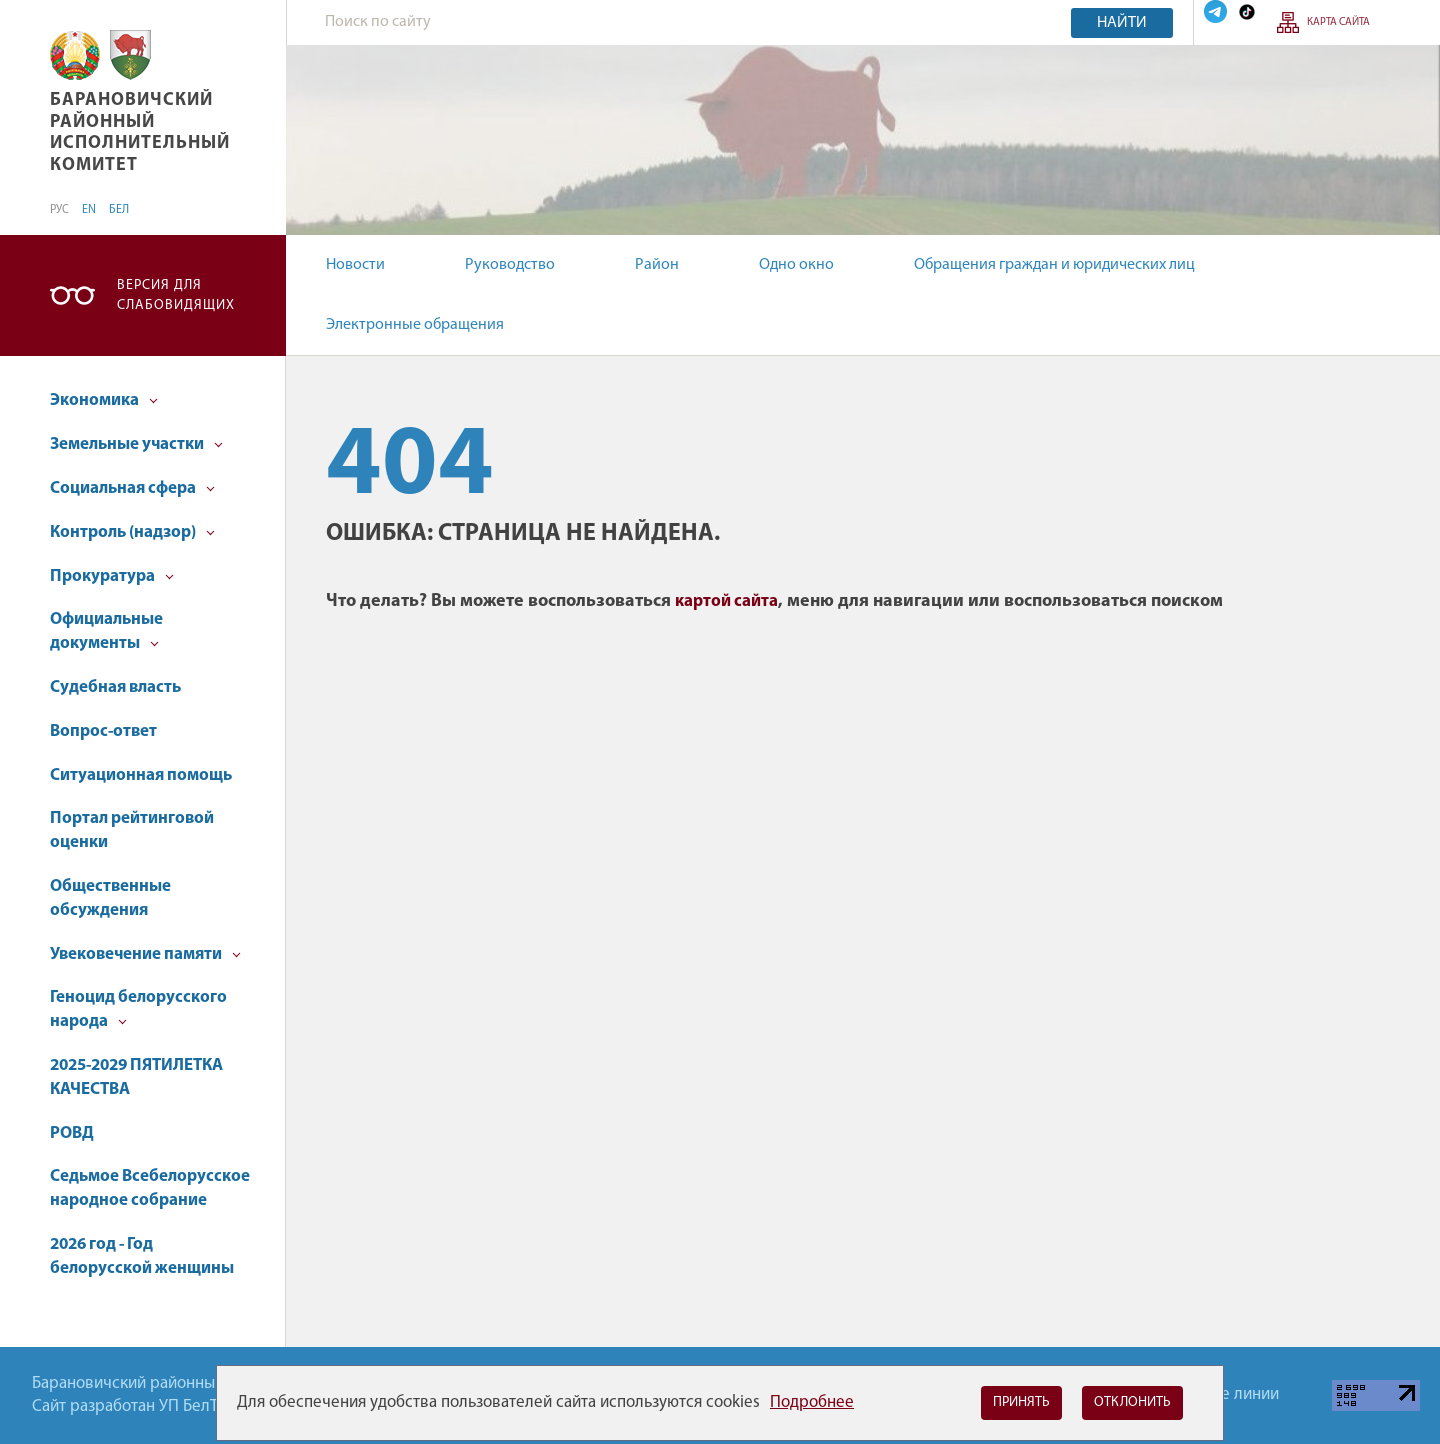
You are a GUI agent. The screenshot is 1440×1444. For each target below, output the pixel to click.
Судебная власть (115, 687)
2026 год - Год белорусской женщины (142, 1256)
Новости (355, 265)
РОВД (72, 1133)
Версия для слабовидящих (176, 295)
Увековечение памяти (145, 954)
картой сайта (726, 601)
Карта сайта (1338, 22)
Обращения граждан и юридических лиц (1054, 265)
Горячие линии (1225, 1394)
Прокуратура (112, 576)
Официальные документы (106, 631)
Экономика (104, 400)
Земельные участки (136, 444)
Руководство (510, 265)
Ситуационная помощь (141, 775)
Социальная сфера (132, 488)
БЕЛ (119, 210)
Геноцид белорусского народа (138, 1009)
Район (657, 265)
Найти (1122, 23)
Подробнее (812, 1402)
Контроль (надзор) (132, 532)
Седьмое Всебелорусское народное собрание (150, 1188)
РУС (59, 210)
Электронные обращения (415, 325)
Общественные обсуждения (110, 898)
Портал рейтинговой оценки (132, 830)
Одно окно (796, 265)
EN (89, 210)
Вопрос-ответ (103, 731)
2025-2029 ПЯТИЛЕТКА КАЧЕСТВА (136, 1077)
